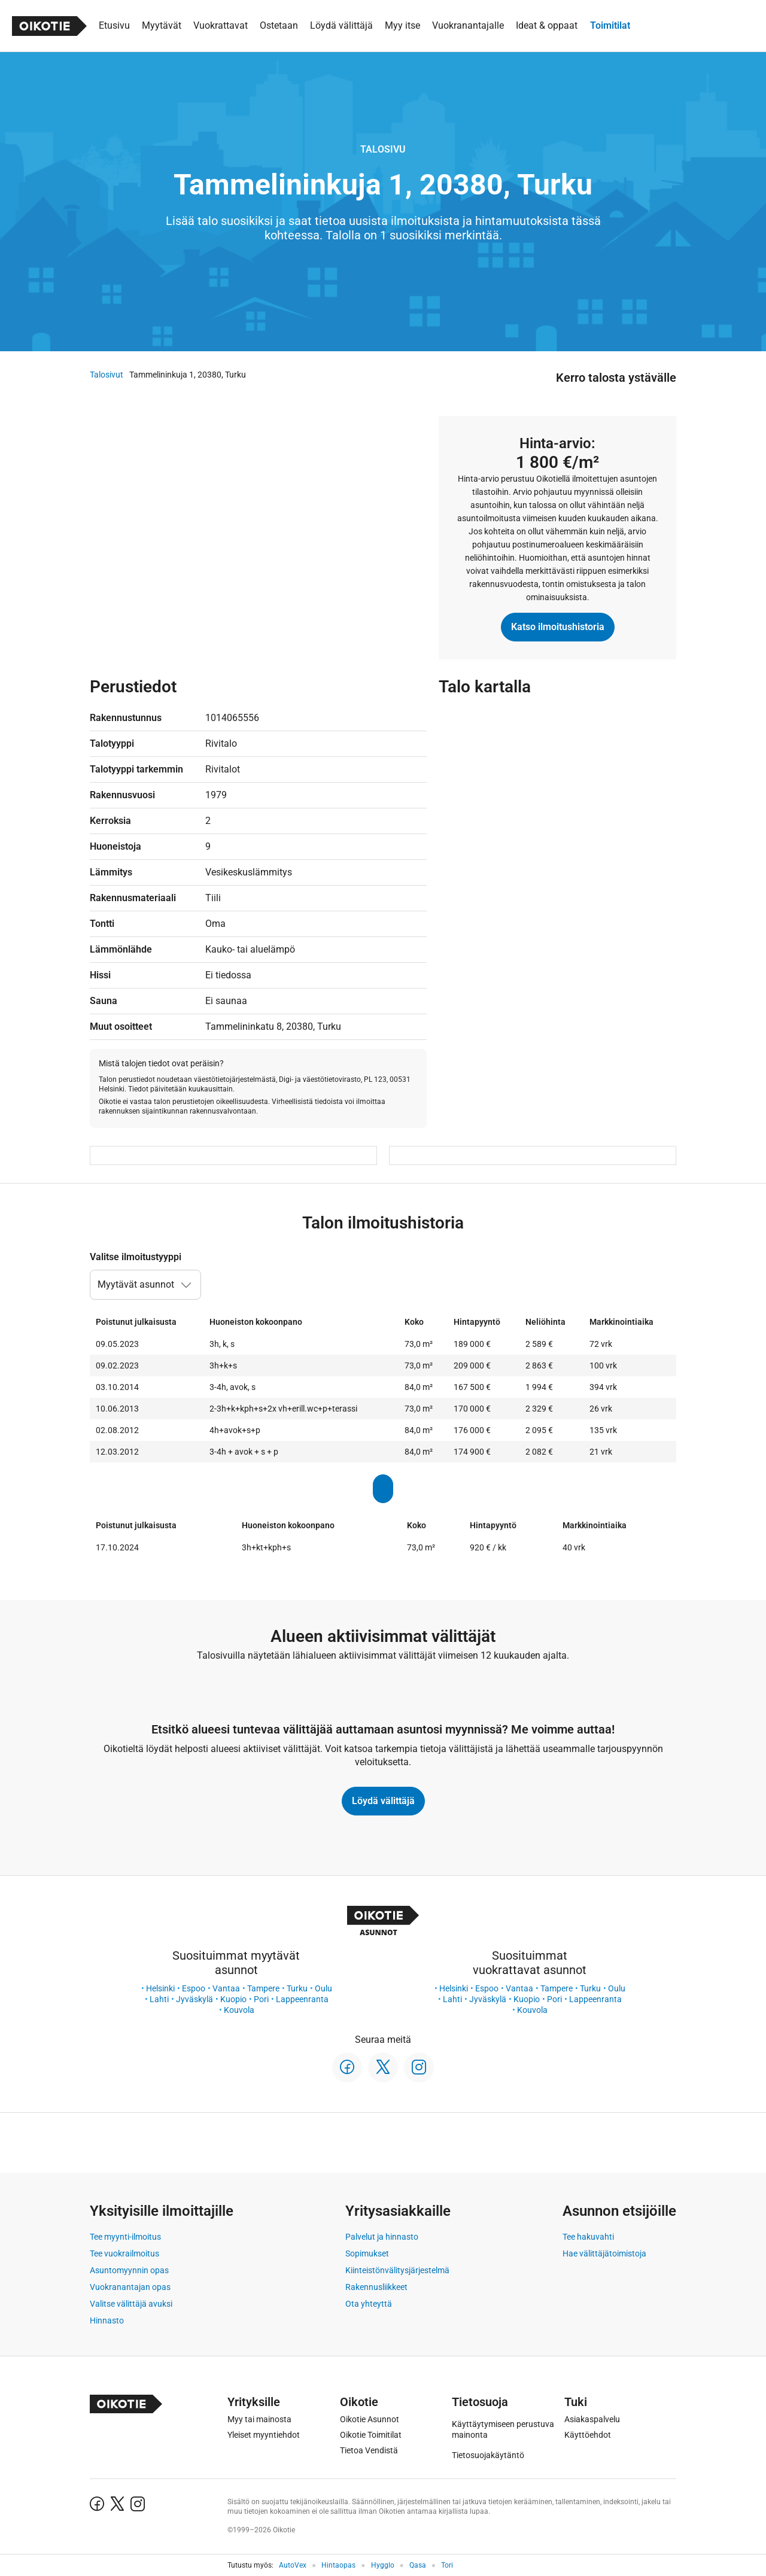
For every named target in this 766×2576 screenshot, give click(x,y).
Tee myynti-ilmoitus (125, 2237)
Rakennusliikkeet (376, 2287)
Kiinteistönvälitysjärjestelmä (397, 2270)
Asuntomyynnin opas (129, 2270)
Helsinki (160, 1988)
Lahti (159, 1999)
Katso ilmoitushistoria (557, 626)
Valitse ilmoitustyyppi (135, 1257)
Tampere (263, 1988)
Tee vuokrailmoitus (124, 2253)
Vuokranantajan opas (130, 2287)
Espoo (193, 1988)
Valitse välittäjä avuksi (131, 2304)
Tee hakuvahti (588, 2237)
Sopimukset (367, 2253)
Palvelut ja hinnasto (381, 2237)
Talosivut (106, 374)
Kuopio (233, 1999)
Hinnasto (107, 2320)
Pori (261, 1999)
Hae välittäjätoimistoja (604, 2253)
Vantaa (226, 1988)
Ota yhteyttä (368, 2304)
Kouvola (239, 2010)
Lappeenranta (302, 1999)
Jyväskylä (194, 1999)
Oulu (323, 1988)
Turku (297, 1988)
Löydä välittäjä (383, 1800)
